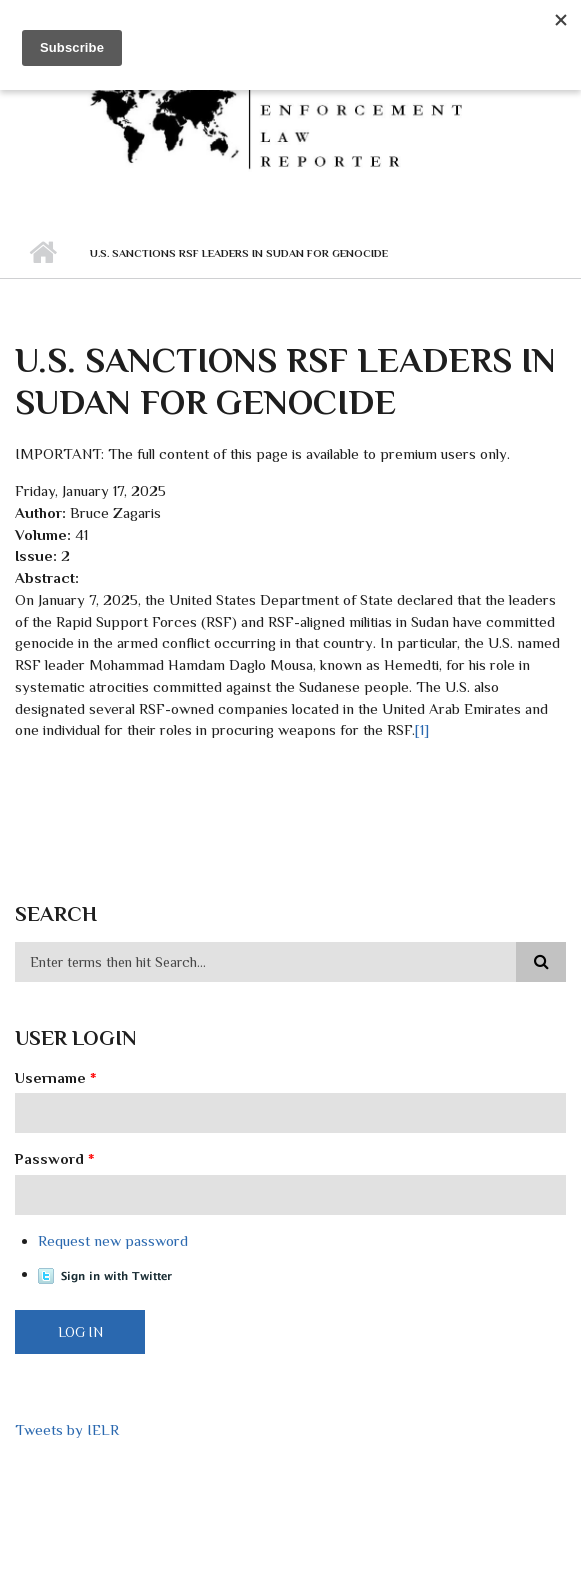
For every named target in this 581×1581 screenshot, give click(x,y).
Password (55, 1158)
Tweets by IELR (67, 1429)
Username (56, 1077)
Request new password (113, 1240)
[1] (422, 729)
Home (42, 253)
